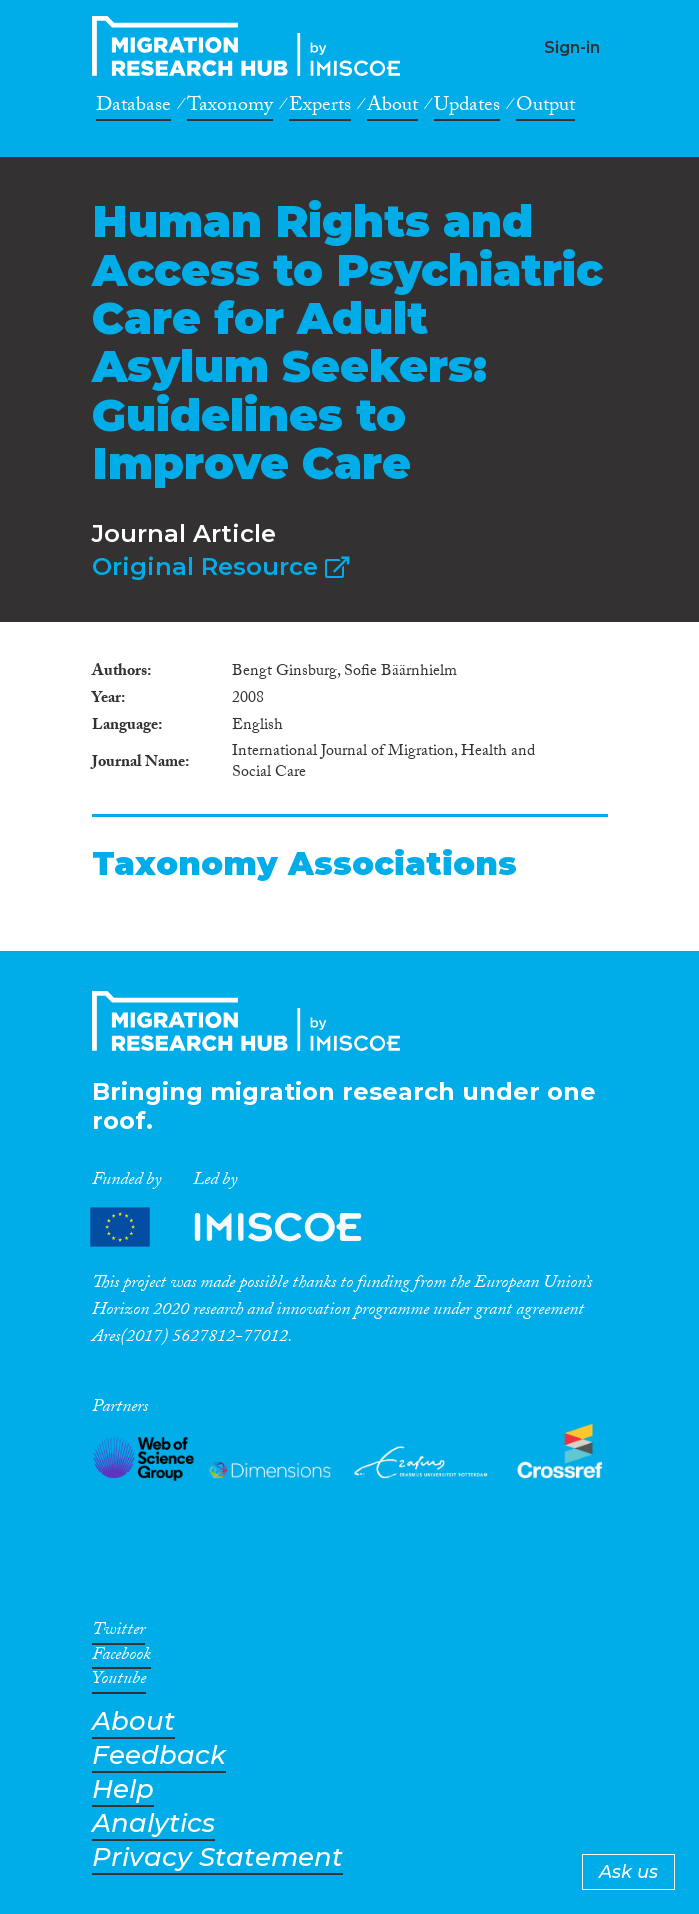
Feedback (159, 1755)
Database (133, 108)
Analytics (153, 1823)
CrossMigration (252, 46)
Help (123, 1789)
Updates (467, 108)
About (392, 108)
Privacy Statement (217, 1857)
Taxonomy (230, 108)
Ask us (628, 1872)
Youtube (119, 1682)
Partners (243, 1227)
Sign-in (572, 47)
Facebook (121, 1658)
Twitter (118, 1633)
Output (545, 108)
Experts (320, 108)
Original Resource (220, 566)
